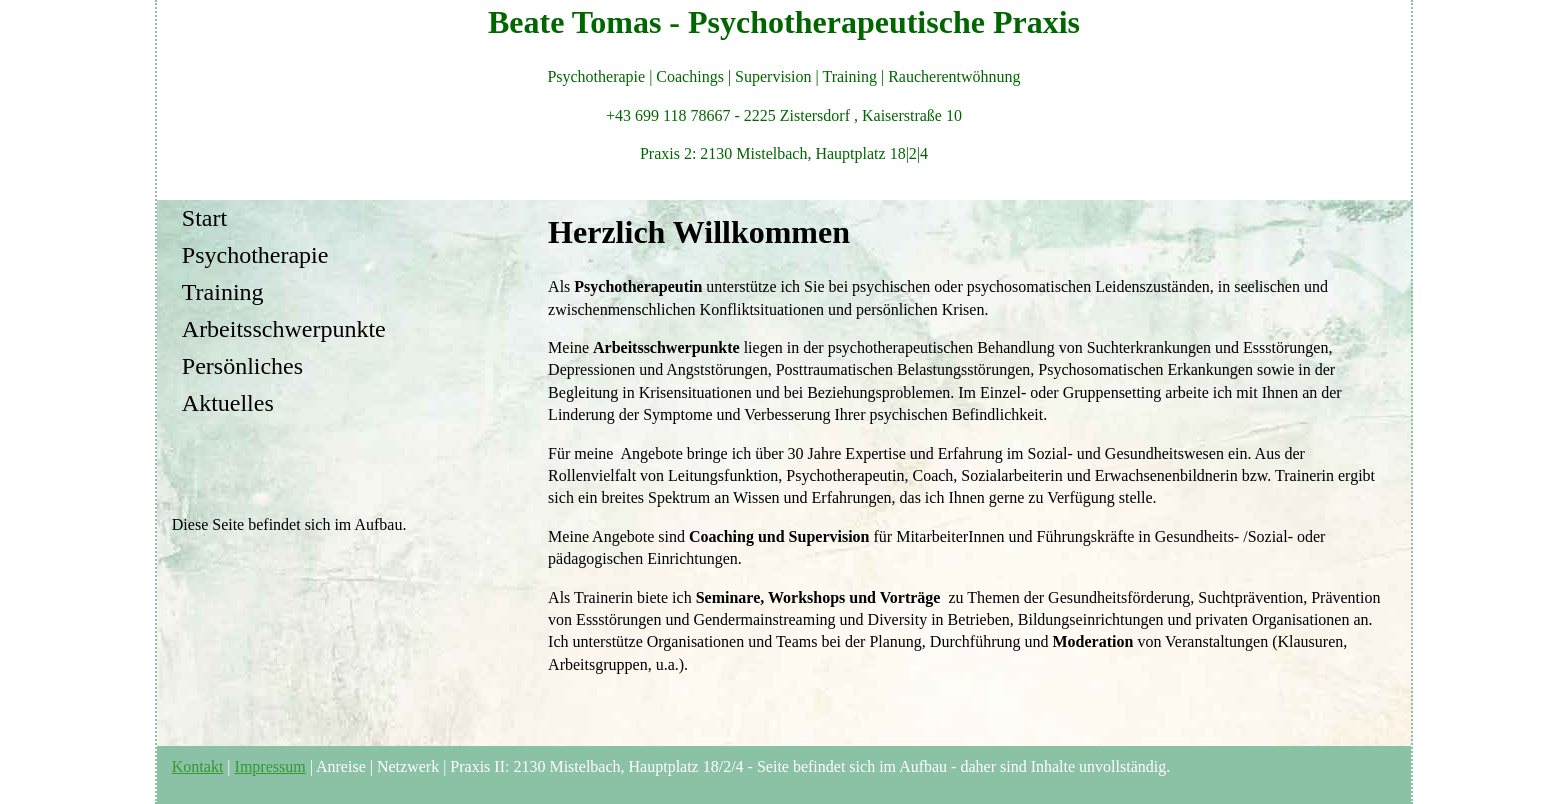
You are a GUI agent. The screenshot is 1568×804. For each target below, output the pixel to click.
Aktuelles (228, 403)
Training (223, 292)
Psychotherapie (255, 255)
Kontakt (198, 766)
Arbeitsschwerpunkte (284, 329)
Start (204, 218)
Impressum (270, 766)
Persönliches (242, 366)
